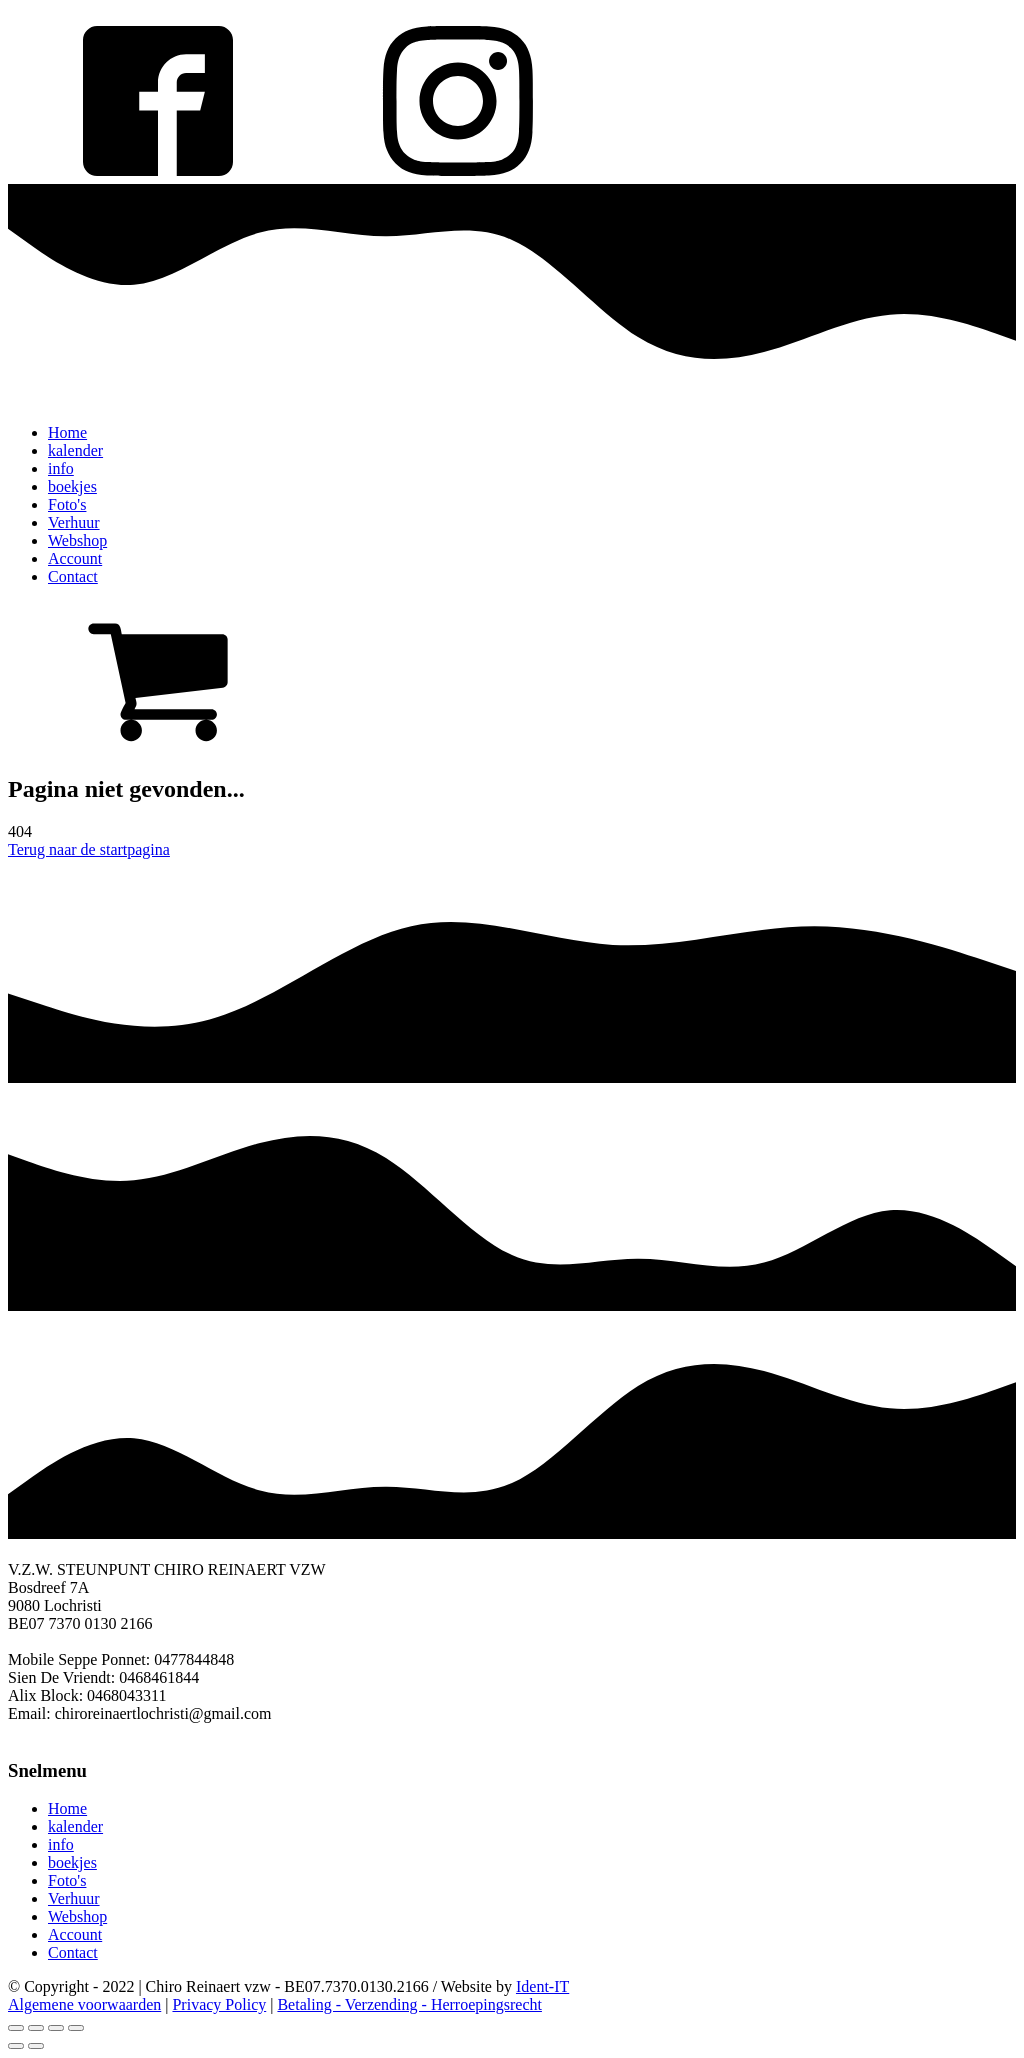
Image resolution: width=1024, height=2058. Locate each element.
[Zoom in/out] (76, 2028)
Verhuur (74, 522)
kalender (75, 450)
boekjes (72, 486)
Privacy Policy (219, 2004)
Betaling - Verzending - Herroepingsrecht (409, 2004)
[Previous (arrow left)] (16, 2046)
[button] (512, 679)
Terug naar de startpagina (89, 849)
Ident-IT (542, 1986)
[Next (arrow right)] (36, 2046)
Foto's (67, 504)
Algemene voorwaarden (84, 2004)
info (61, 468)
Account (75, 558)
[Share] (36, 2028)
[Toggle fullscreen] (56, 2028)
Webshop (77, 540)
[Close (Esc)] (16, 2028)
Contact (73, 576)
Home (67, 432)
